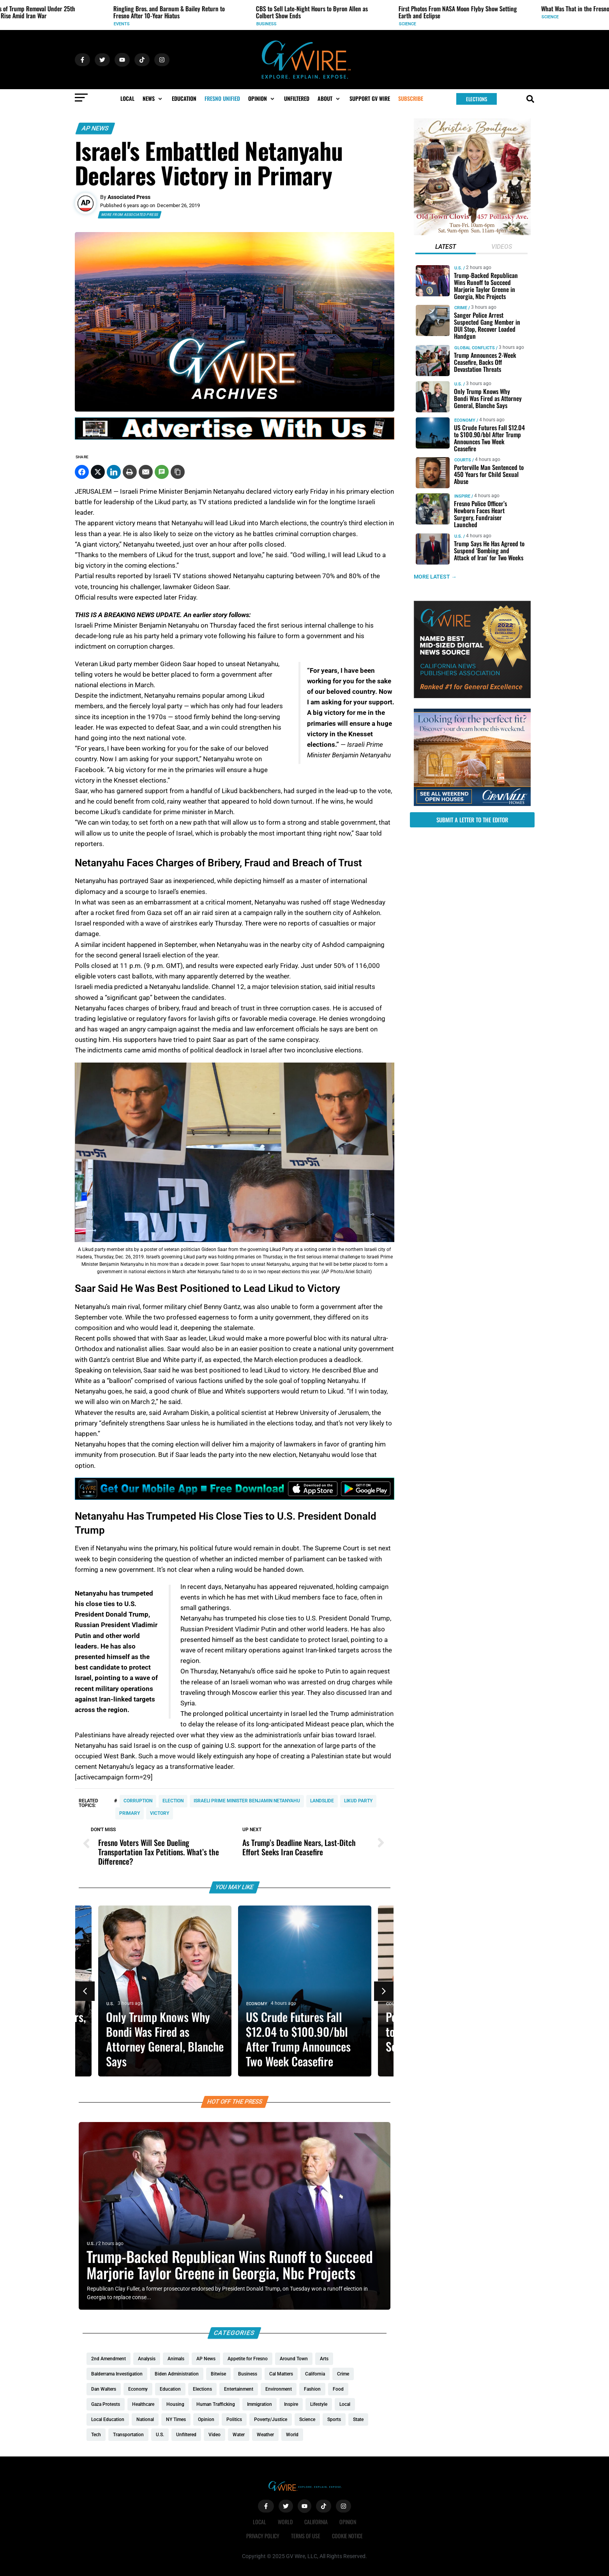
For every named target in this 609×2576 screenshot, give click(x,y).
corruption (138, 1801)
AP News (95, 128)
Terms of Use (305, 2536)
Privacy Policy (262, 2536)
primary (129, 1813)
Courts (462, 460)
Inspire (462, 496)
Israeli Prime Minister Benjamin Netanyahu (247, 1801)
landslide (322, 1801)
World (285, 2522)
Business (325, 23)
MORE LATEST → (435, 577)
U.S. (34, 23)
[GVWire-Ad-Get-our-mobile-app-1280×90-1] (234, 1497)
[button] (153, 98)
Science (466, 23)
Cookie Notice (347, 2536)
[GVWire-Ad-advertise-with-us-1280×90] (234, 438)
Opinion (347, 2522)
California (316, 2522)
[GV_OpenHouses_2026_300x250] (472, 804)
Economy (256, 2003)
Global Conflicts (474, 347)
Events (181, 23)
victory (159, 1813)
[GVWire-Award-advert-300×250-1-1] (472, 696)
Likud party (358, 1801)
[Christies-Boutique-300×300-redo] (472, 233)
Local (259, 2522)
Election (173, 1801)
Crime (460, 307)
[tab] (445, 247)
